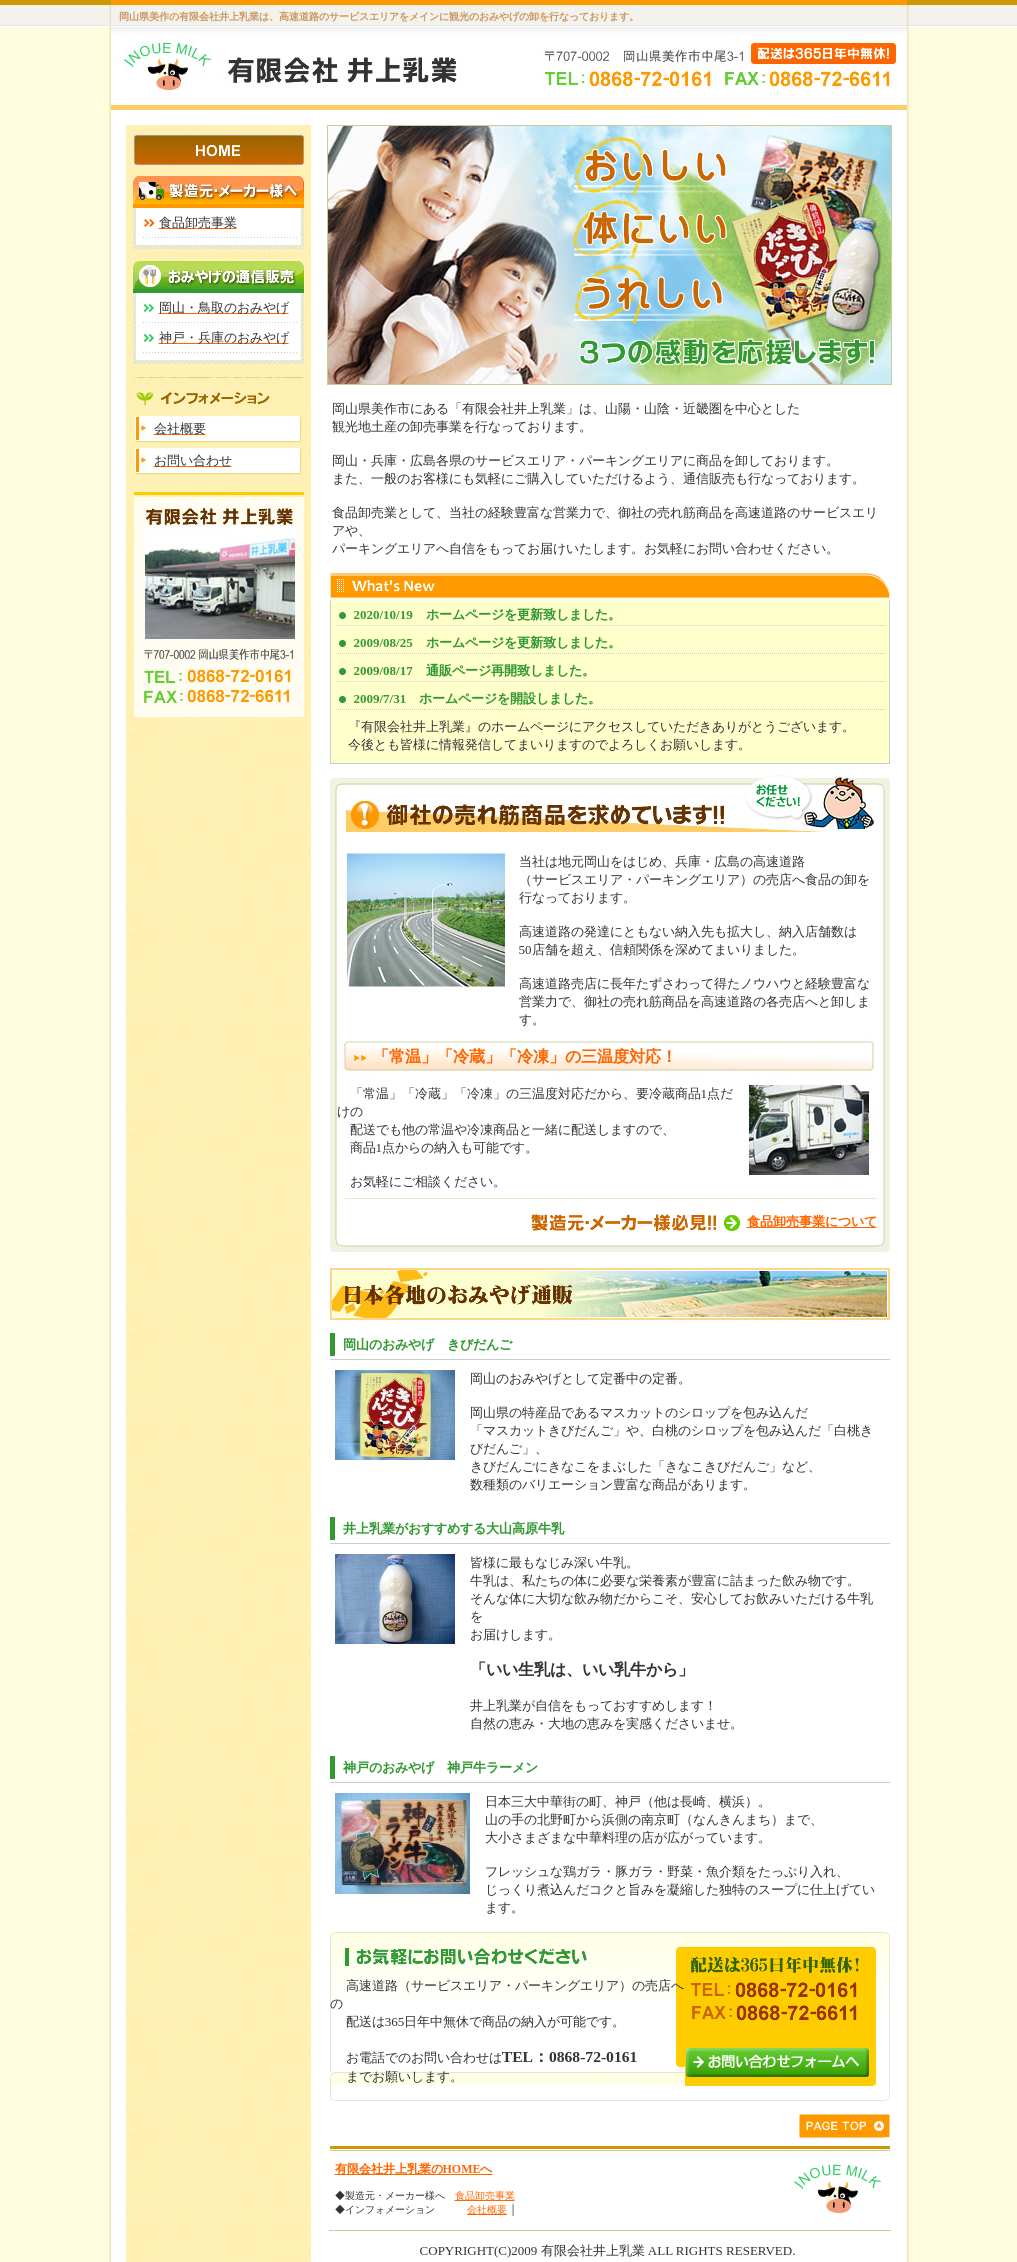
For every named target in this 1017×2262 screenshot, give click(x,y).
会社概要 (487, 2209)
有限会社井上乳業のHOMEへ (414, 2169)
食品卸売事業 (485, 2195)
